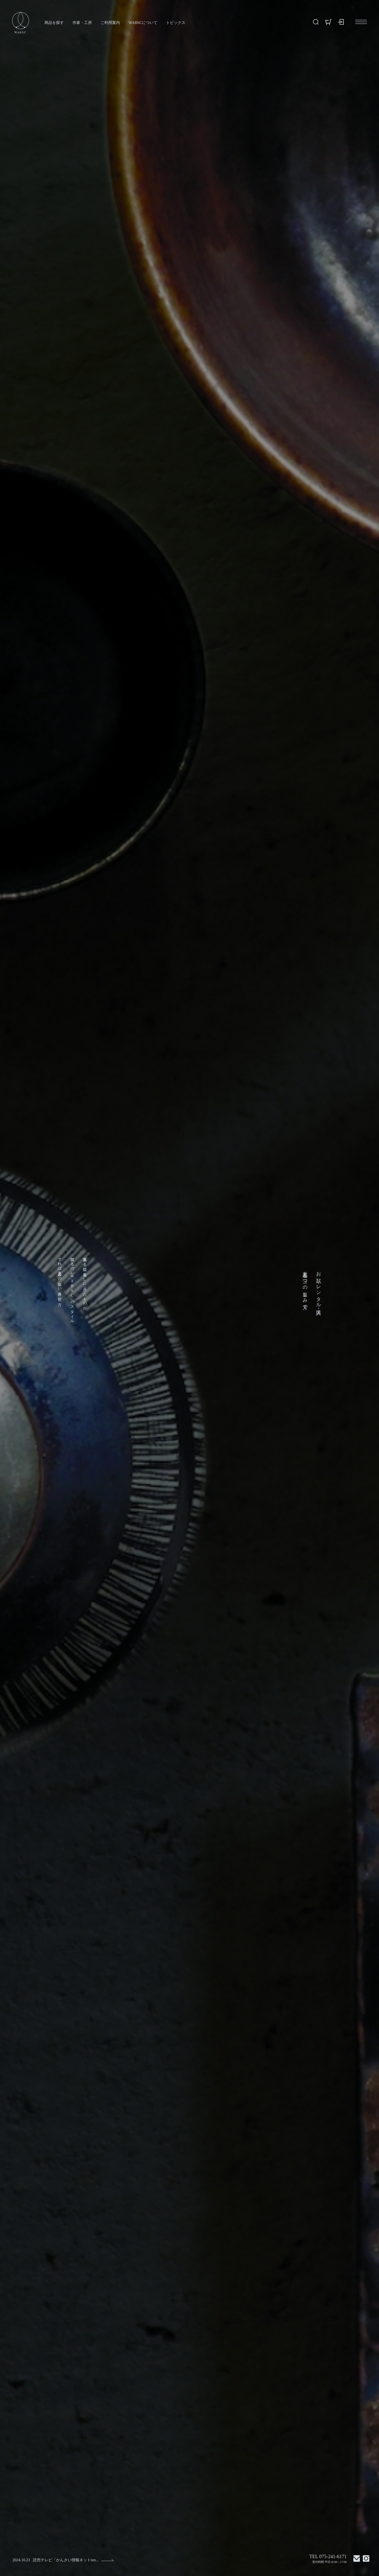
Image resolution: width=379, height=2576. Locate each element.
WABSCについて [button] (143, 23)
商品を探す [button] (54, 23)
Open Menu (361, 23)
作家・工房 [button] (82, 23)
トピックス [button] (175, 23)
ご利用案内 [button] (110, 23)
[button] (20, 22)
